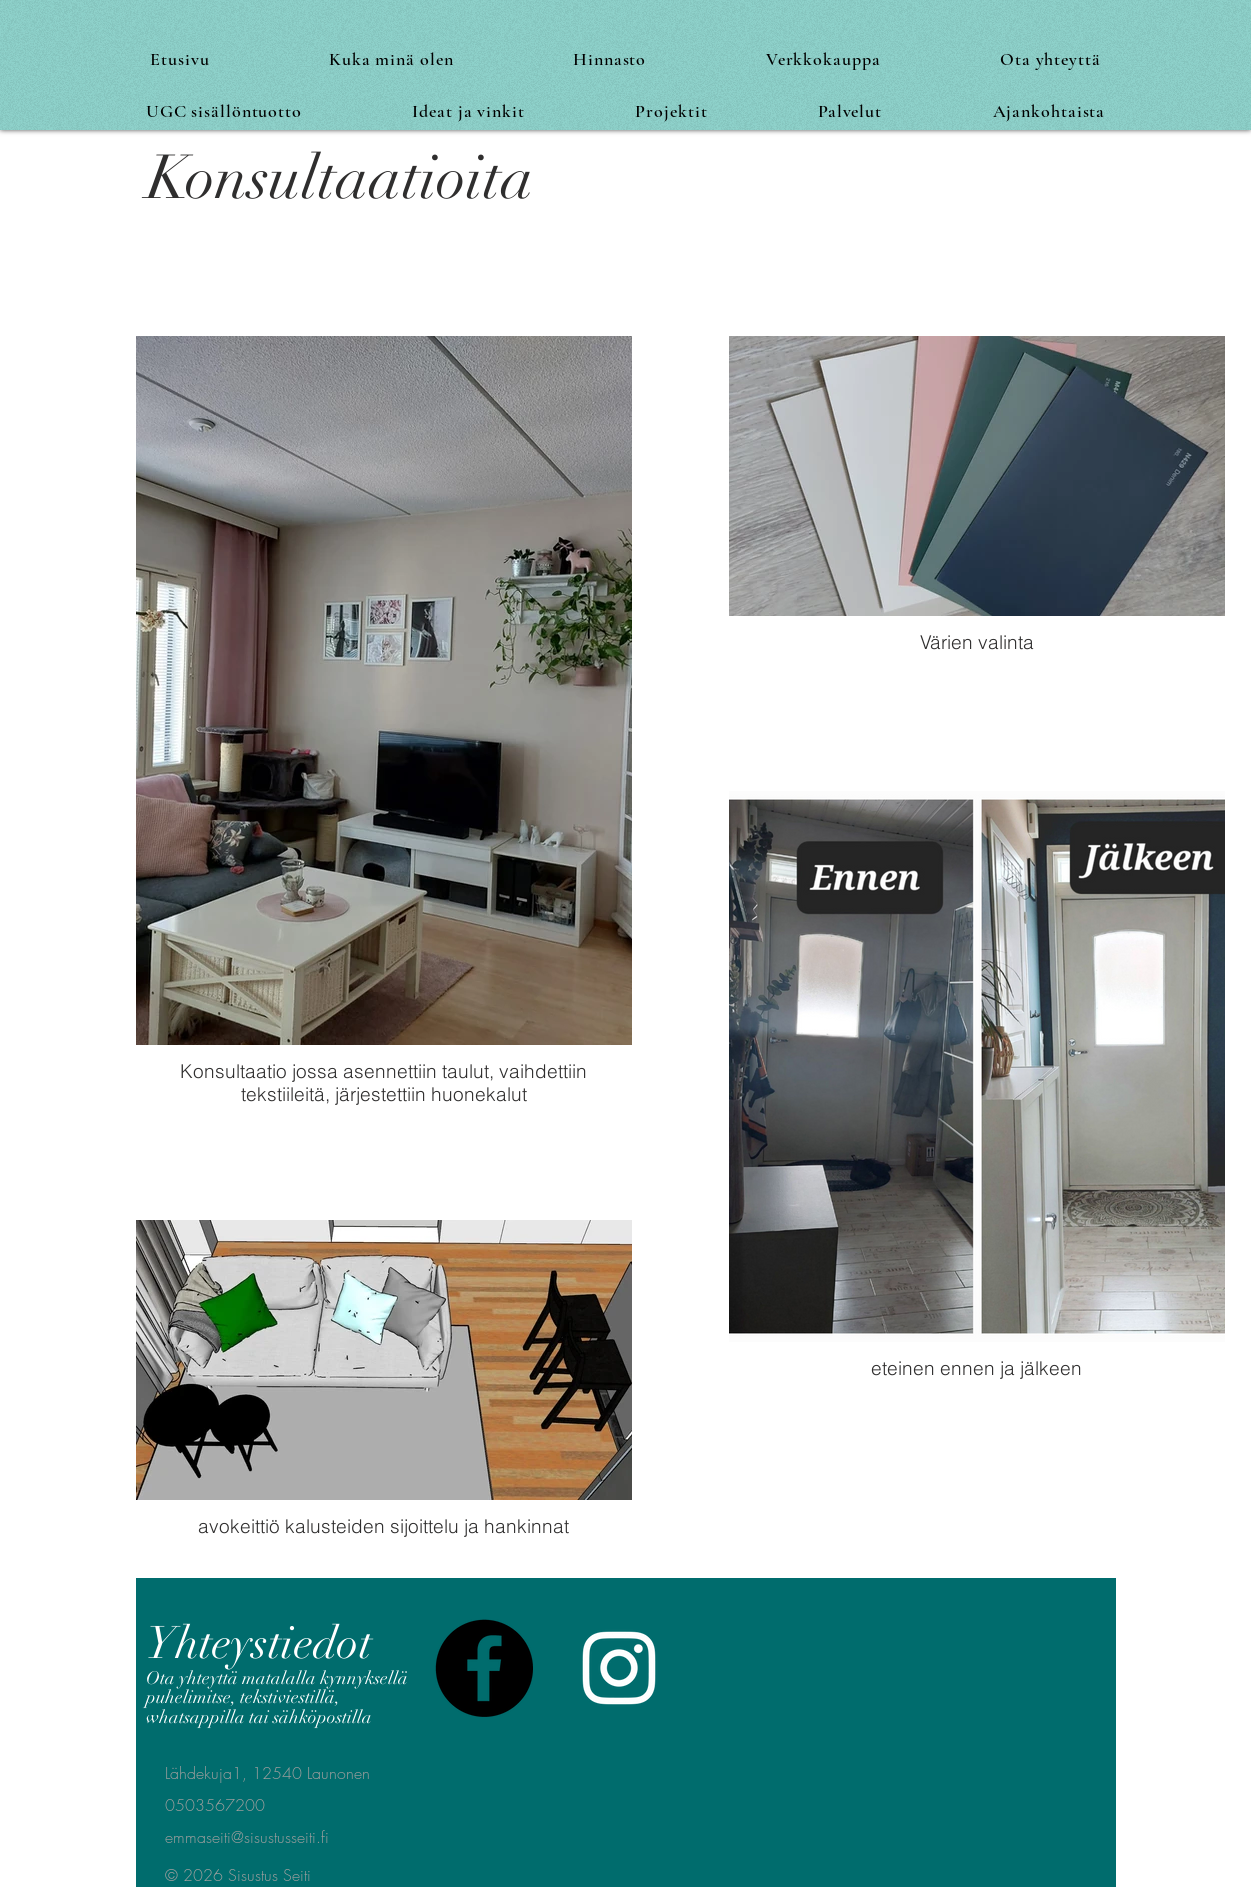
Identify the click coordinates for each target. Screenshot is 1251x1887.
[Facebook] (484, 1668)
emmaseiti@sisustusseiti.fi (247, 1837)
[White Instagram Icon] (619, 1668)
